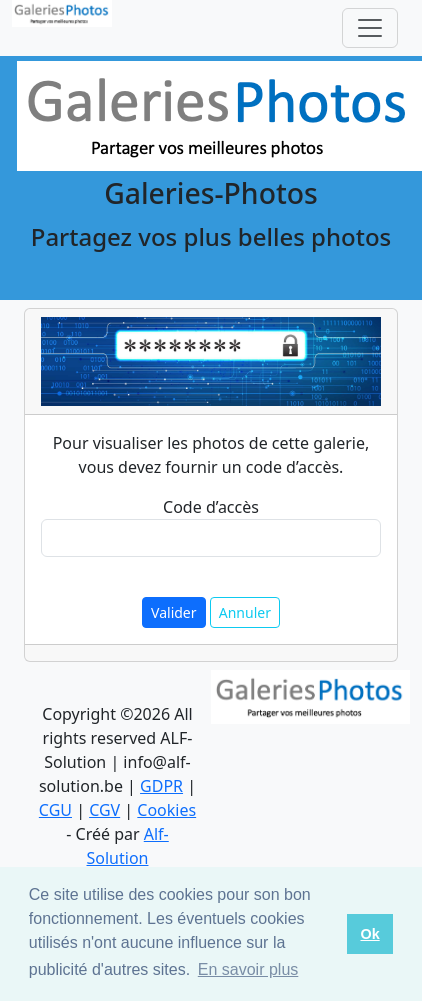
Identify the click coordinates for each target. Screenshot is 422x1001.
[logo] (62, 28)
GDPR (161, 786)
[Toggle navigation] (370, 28)
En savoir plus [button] (248, 969)
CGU (55, 810)
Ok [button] (369, 934)
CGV (104, 810)
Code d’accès (211, 507)
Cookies (166, 810)
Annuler (245, 612)
